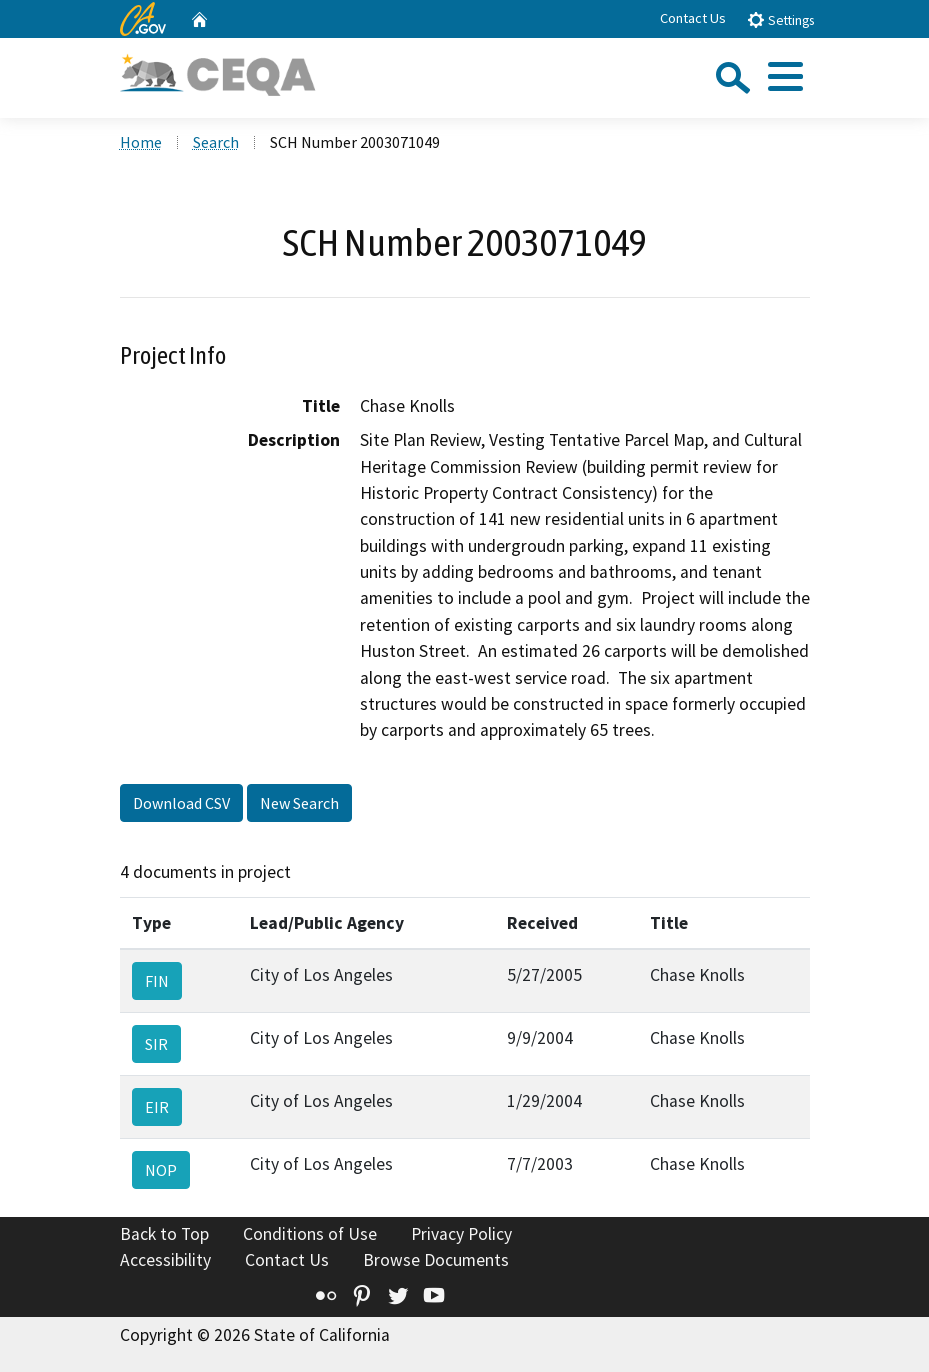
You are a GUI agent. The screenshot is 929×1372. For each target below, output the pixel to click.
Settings (780, 19)
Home (141, 142)
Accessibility (165, 1260)
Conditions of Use (310, 1234)
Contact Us (693, 18)
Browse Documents (436, 1260)
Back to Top (164, 1234)
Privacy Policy (461, 1234)
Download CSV (181, 803)
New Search (299, 803)
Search (216, 142)
